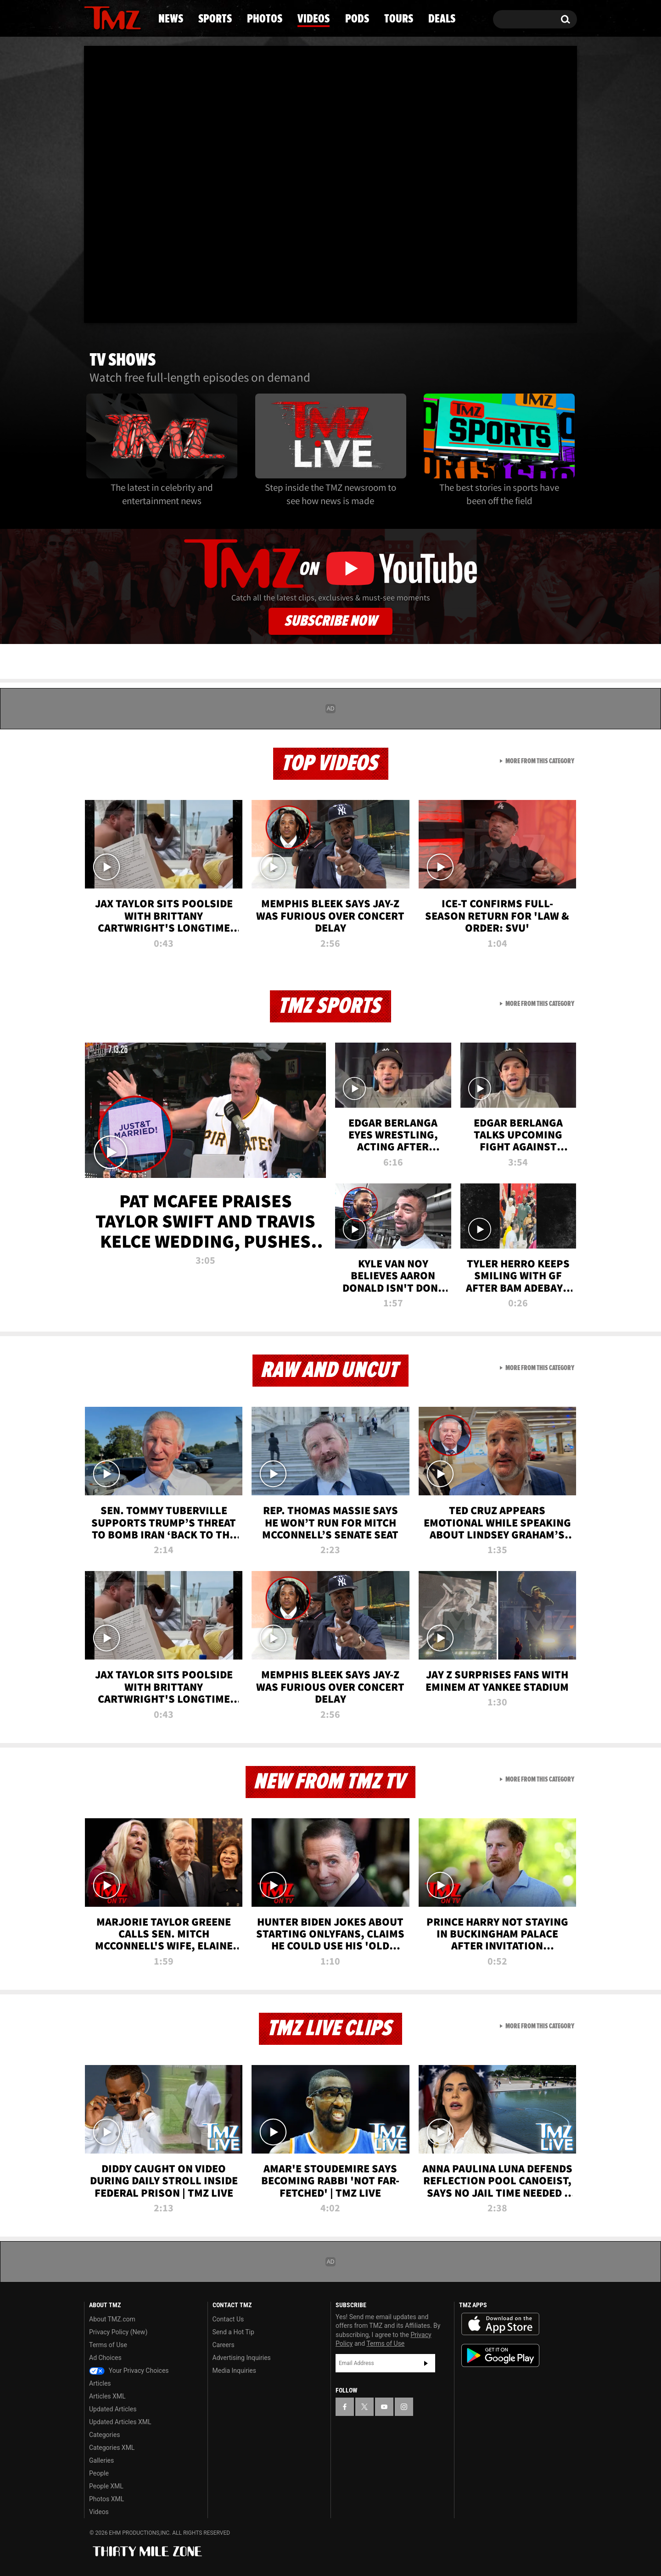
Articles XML (107, 2396)
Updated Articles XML (120, 2422)
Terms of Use (108, 2344)
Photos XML (106, 2499)
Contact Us (228, 2319)
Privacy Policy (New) (118, 2332)
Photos (264, 19)
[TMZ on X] (364, 2407)
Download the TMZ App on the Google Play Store (500, 2355)
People (99, 2473)
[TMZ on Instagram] (404, 2407)
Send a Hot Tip (233, 2332)
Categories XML (111, 2447)
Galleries (101, 2460)
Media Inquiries (234, 2370)
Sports (215, 19)
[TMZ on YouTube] (384, 2407)
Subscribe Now (330, 621)
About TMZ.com (112, 2319)
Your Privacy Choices (129, 2370)
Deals (441, 19)
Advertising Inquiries (242, 2357)
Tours (398, 19)
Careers (224, 2344)
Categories (104, 2434)
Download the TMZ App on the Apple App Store (500, 2324)
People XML (106, 2486)
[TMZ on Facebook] (345, 2407)
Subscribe (426, 2363)
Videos (313, 19)
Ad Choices (105, 2357)
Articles (100, 2383)
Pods (357, 19)
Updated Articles (112, 2409)
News (170, 19)
